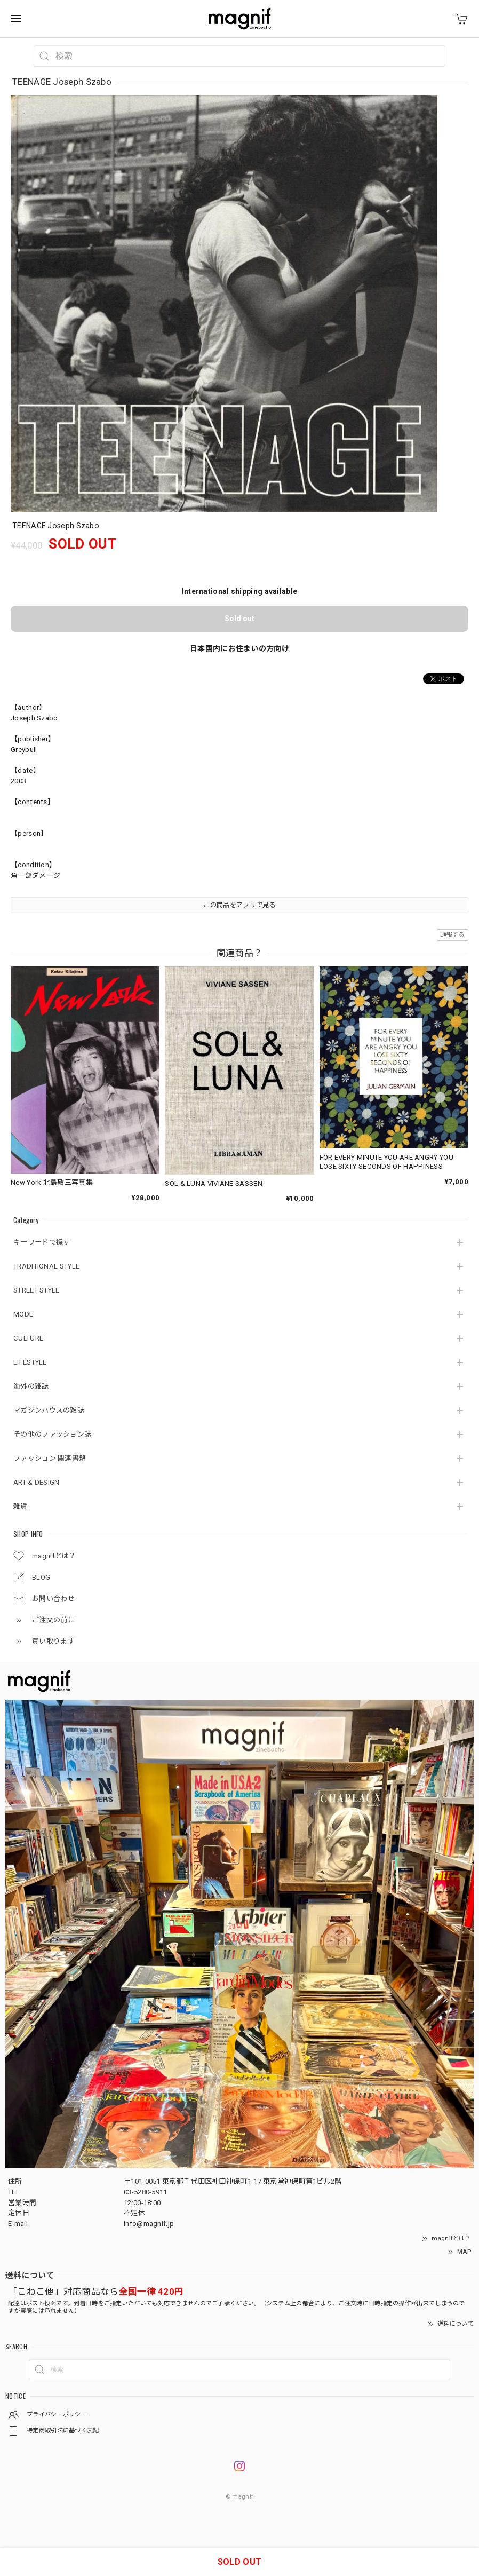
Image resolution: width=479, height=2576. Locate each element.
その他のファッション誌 (52, 1434)
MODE (23, 1314)
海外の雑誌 (31, 1386)
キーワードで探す (41, 1242)
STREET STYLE (36, 1290)
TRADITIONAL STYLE (46, 1266)
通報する (453, 934)
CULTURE (28, 1338)
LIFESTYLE (30, 1362)
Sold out (239, 618)
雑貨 (20, 1506)
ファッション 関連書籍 (49, 1458)
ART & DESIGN (36, 1482)
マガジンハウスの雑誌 (48, 1410)
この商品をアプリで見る (239, 905)
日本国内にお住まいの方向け (239, 648)
